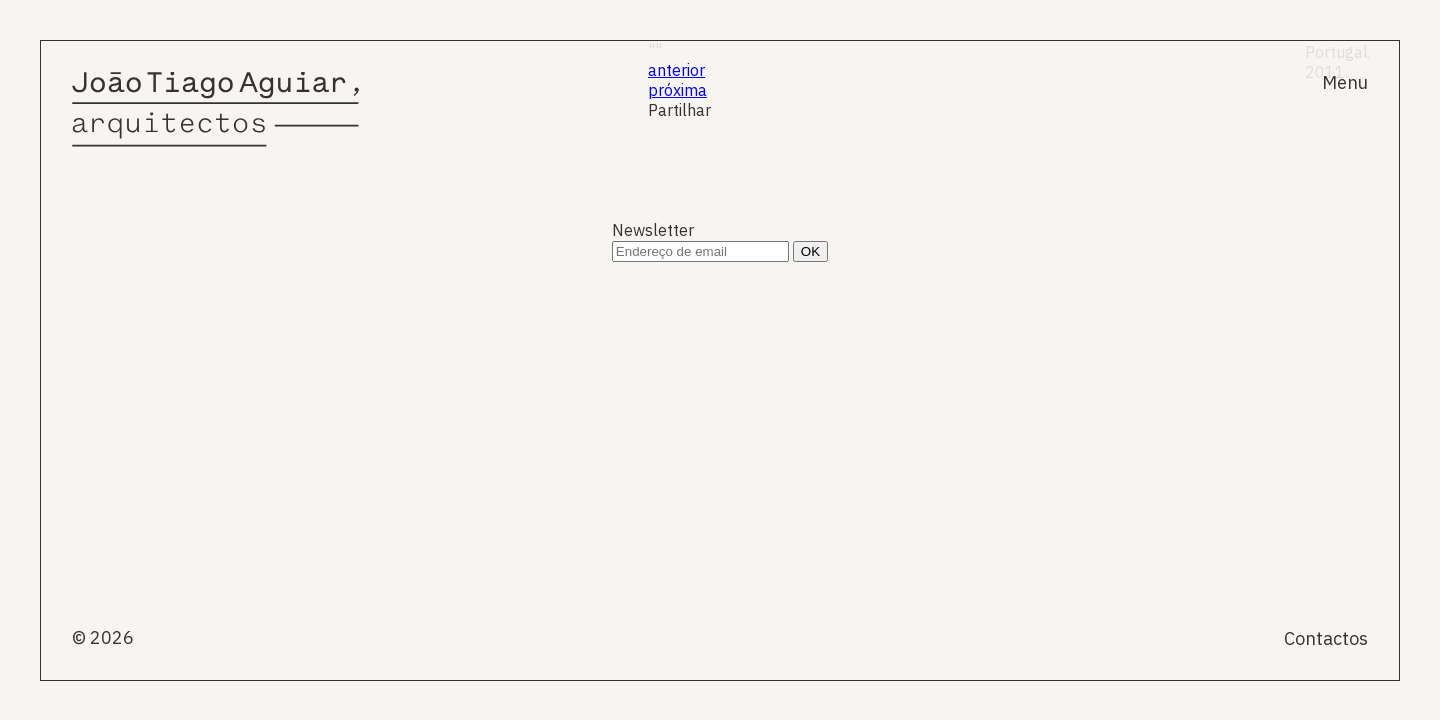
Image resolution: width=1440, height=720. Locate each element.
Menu (1345, 82)
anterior (676, 70)
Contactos (1326, 638)
